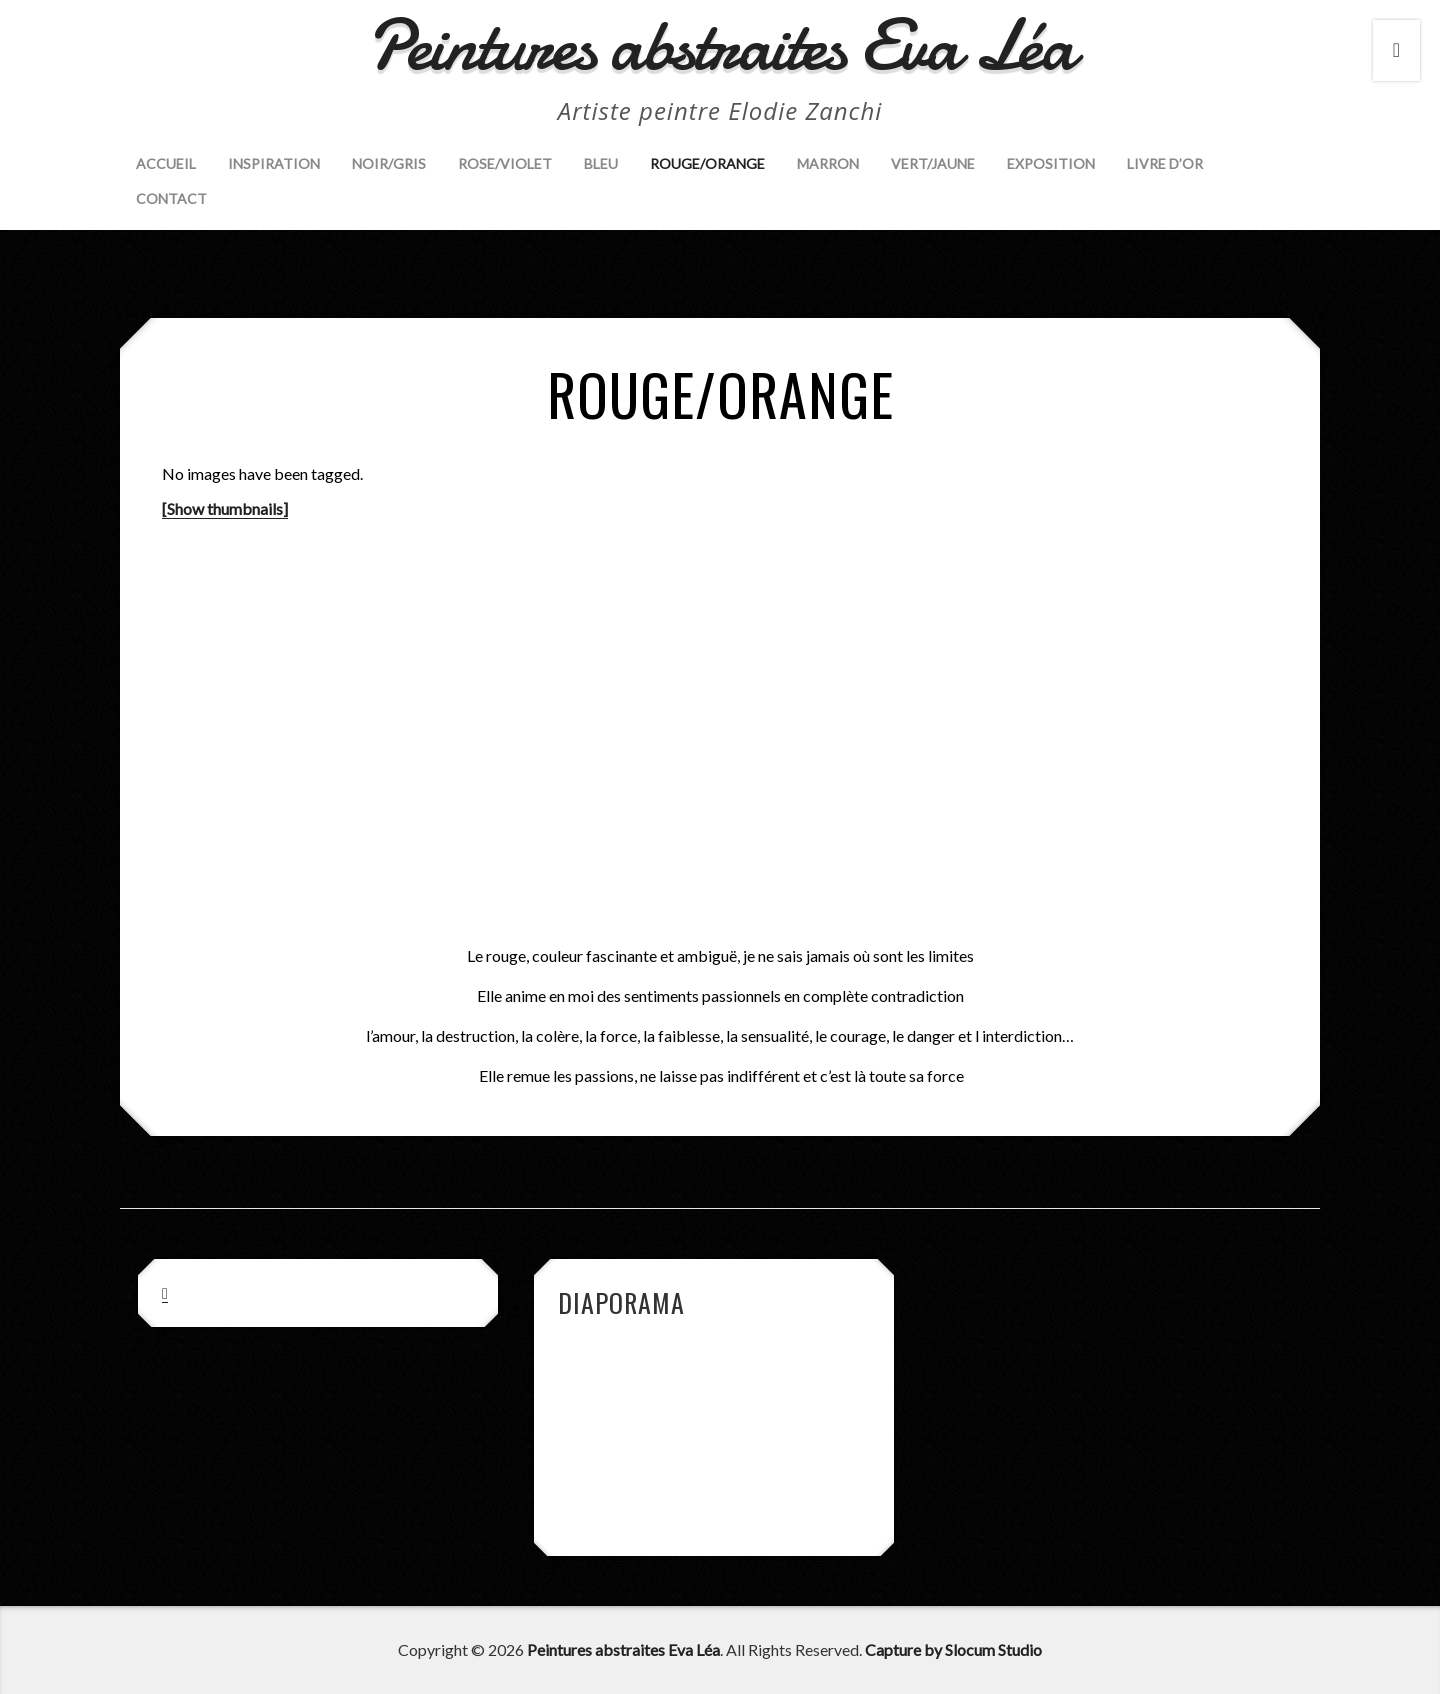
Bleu (601, 163)
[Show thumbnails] (225, 508)
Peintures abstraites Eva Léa (623, 1649)
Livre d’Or (1165, 163)
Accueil (166, 163)
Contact (171, 198)
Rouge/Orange (707, 163)
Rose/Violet (505, 163)
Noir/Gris (389, 163)
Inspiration (274, 163)
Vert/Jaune (933, 163)
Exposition (1051, 163)
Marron (828, 163)
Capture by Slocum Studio (953, 1649)
